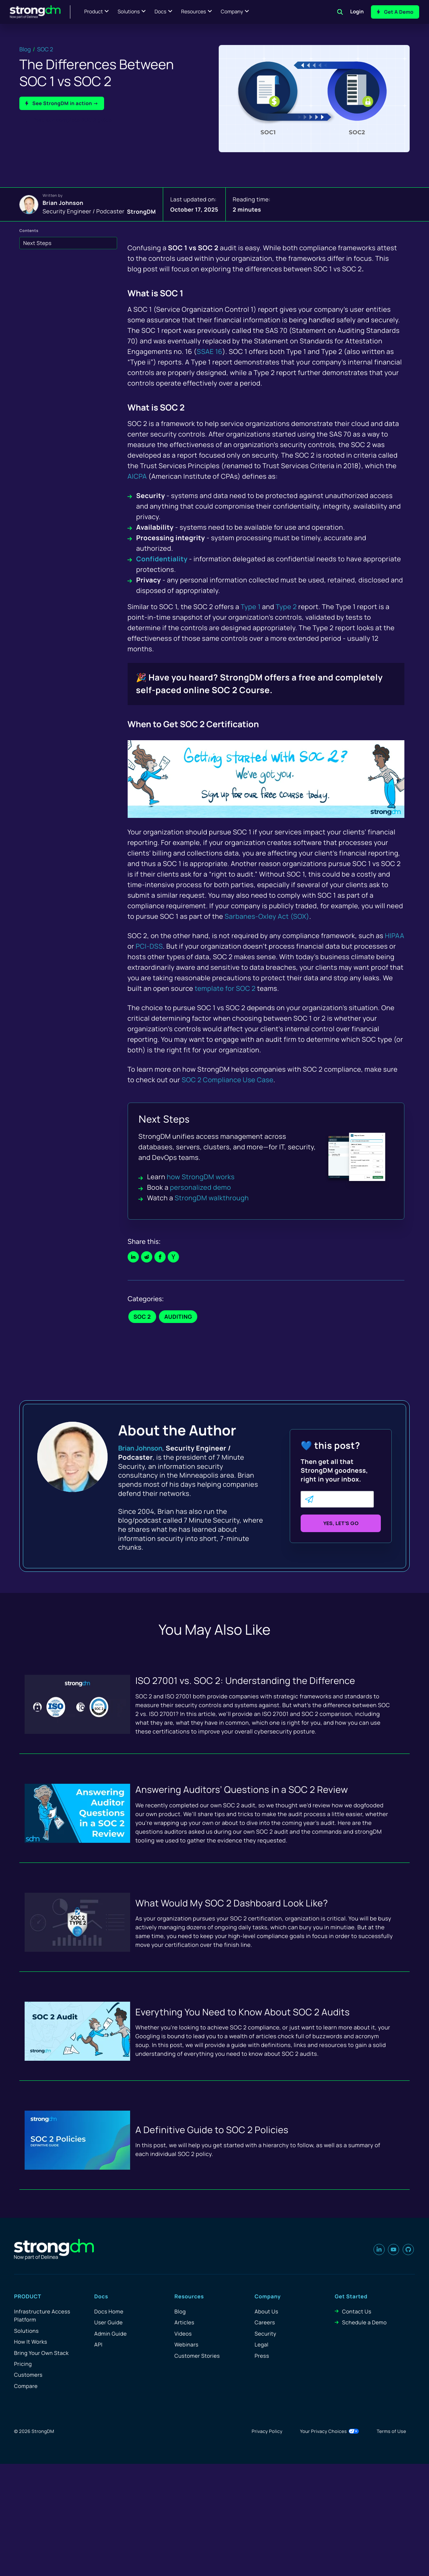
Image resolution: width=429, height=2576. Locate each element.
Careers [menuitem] (265, 2322)
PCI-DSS (149, 946)
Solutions (128, 11)
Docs (160, 11)
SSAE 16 (209, 351)
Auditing (178, 1317)
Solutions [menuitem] (26, 2331)
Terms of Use (391, 2431)
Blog (25, 49)
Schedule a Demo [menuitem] (364, 2322)
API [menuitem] (98, 2344)
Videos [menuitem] (183, 2333)
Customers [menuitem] (28, 2374)
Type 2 (286, 606)
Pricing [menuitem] (23, 2364)
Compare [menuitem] (26, 2386)
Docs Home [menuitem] (108, 2311)
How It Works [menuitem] (30, 2341)
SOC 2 (45, 49)
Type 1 (251, 606)
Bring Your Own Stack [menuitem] (41, 2353)
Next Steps (37, 243)
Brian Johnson (63, 203)
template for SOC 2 (225, 988)
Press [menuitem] (262, 2355)
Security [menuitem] (265, 2333)
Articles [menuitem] (184, 2322)
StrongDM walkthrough (212, 1197)
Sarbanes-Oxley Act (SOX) (267, 916)
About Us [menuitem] (266, 2311)
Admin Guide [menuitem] (110, 2333)
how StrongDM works (201, 1176)
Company (232, 11)
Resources (193, 11)
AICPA (137, 476)
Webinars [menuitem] (186, 2344)
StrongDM (141, 211)
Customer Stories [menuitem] (197, 2355)
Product (93, 11)
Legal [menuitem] (262, 2344)
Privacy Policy (267, 2431)
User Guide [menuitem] (108, 2322)
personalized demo (200, 1187)
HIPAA (394, 935)
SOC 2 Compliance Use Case (228, 1079)
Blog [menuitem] (180, 2311)
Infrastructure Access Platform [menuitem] (42, 2315)
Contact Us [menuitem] (356, 2311)
